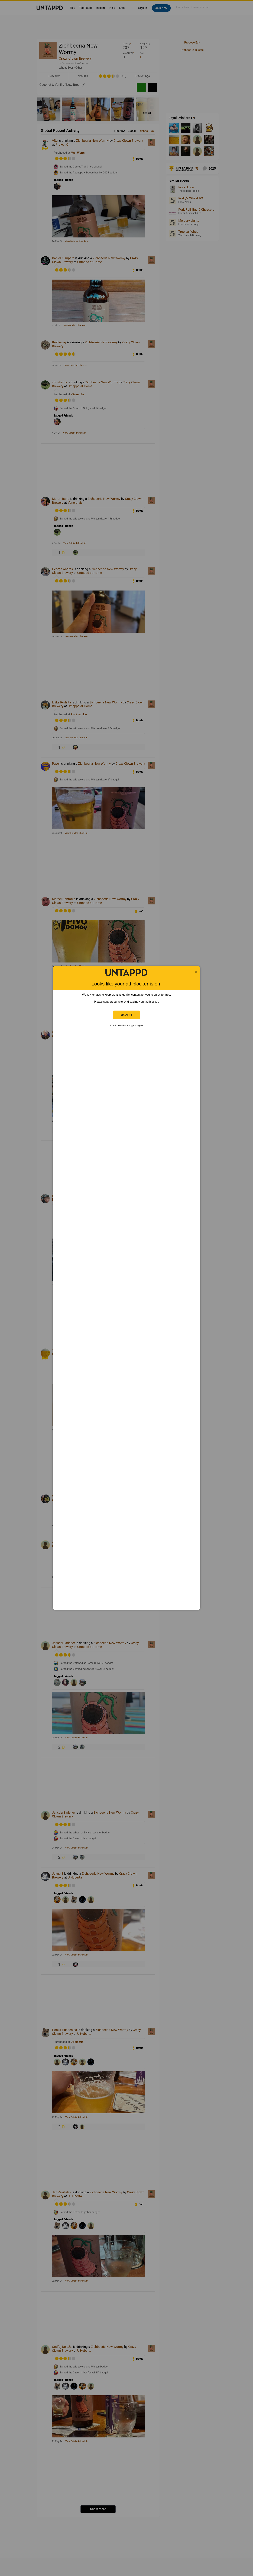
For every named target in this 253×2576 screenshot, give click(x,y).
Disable (126, 1015)
